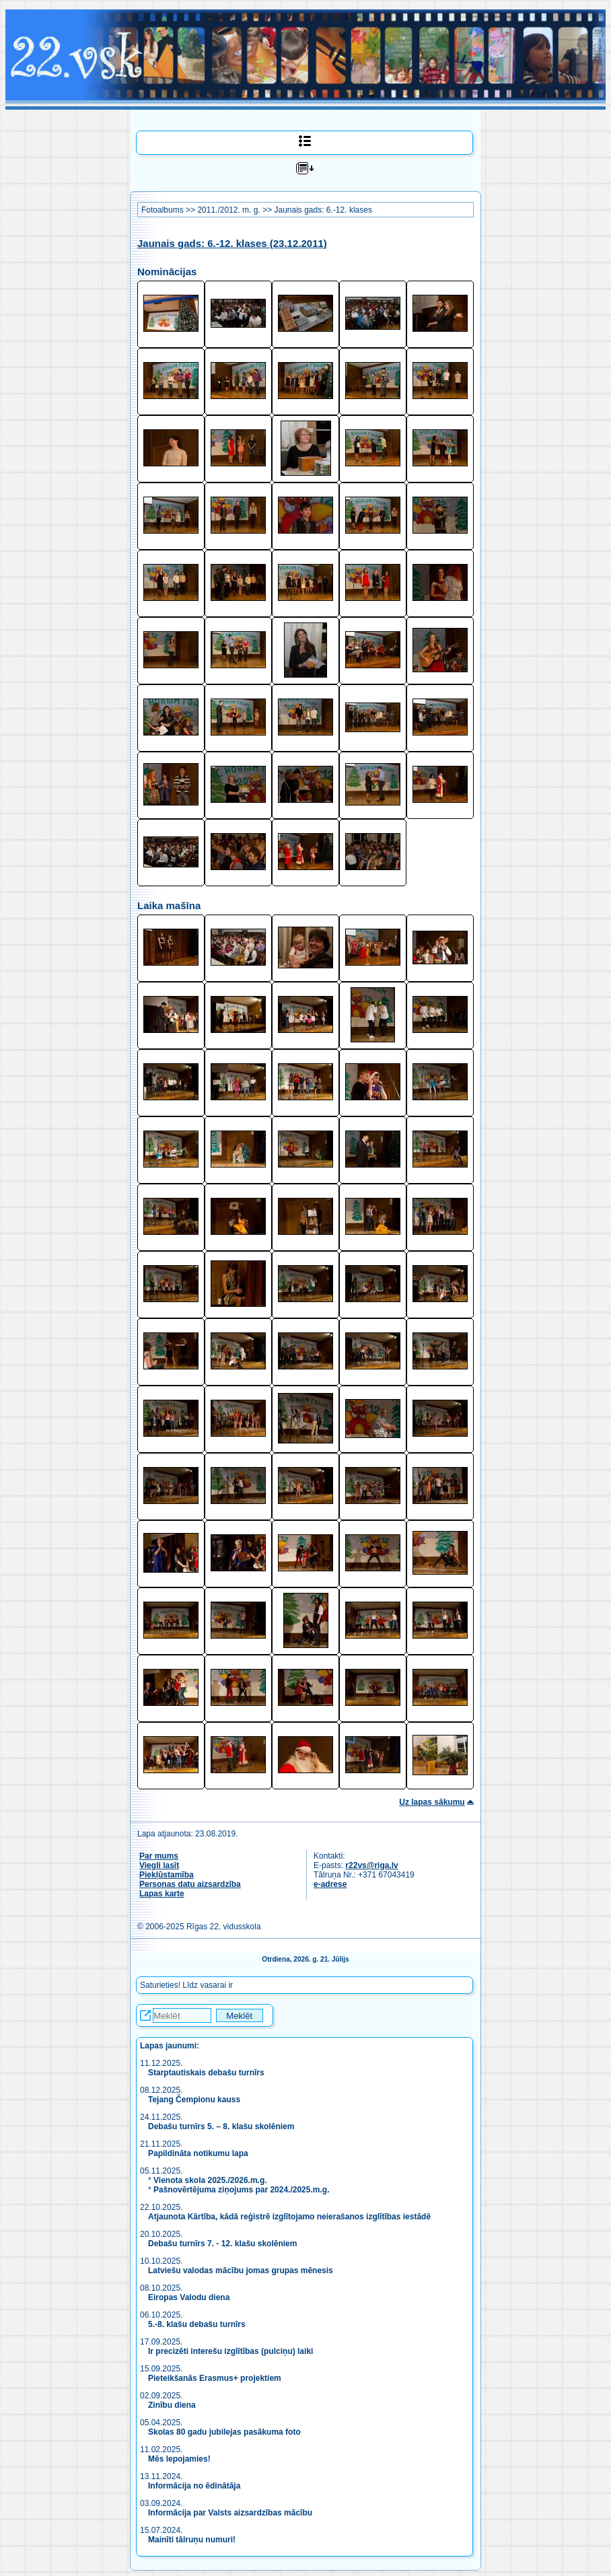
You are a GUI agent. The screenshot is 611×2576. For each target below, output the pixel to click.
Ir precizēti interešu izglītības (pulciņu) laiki (230, 2351)
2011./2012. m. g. (228, 210)
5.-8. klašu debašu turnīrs (197, 2324)
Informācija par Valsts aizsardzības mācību (230, 2512)
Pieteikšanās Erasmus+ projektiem (214, 2378)
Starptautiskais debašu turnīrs (207, 2072)
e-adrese (330, 1884)
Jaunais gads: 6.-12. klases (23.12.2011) (232, 243)
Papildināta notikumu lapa (198, 2153)
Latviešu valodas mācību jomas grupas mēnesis (240, 2270)
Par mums (158, 1856)
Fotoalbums (162, 210)
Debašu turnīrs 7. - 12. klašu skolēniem (222, 2243)
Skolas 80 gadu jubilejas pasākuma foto (224, 2432)
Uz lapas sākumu (431, 1802)
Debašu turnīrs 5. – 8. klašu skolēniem (221, 2126)
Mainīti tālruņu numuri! (192, 2539)
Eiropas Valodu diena (188, 2297)
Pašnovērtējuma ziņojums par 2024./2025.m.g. (241, 2189)
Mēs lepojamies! (179, 2459)
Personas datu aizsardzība (190, 1884)
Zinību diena (172, 2405)
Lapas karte (161, 1893)
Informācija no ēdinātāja (194, 2486)
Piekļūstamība (166, 1875)
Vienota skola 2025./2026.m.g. (210, 2180)
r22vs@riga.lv (371, 1865)
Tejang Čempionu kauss (194, 2099)
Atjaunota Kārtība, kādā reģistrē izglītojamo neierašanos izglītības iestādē (289, 2216)
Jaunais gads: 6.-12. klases (322, 210)
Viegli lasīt (159, 1865)
